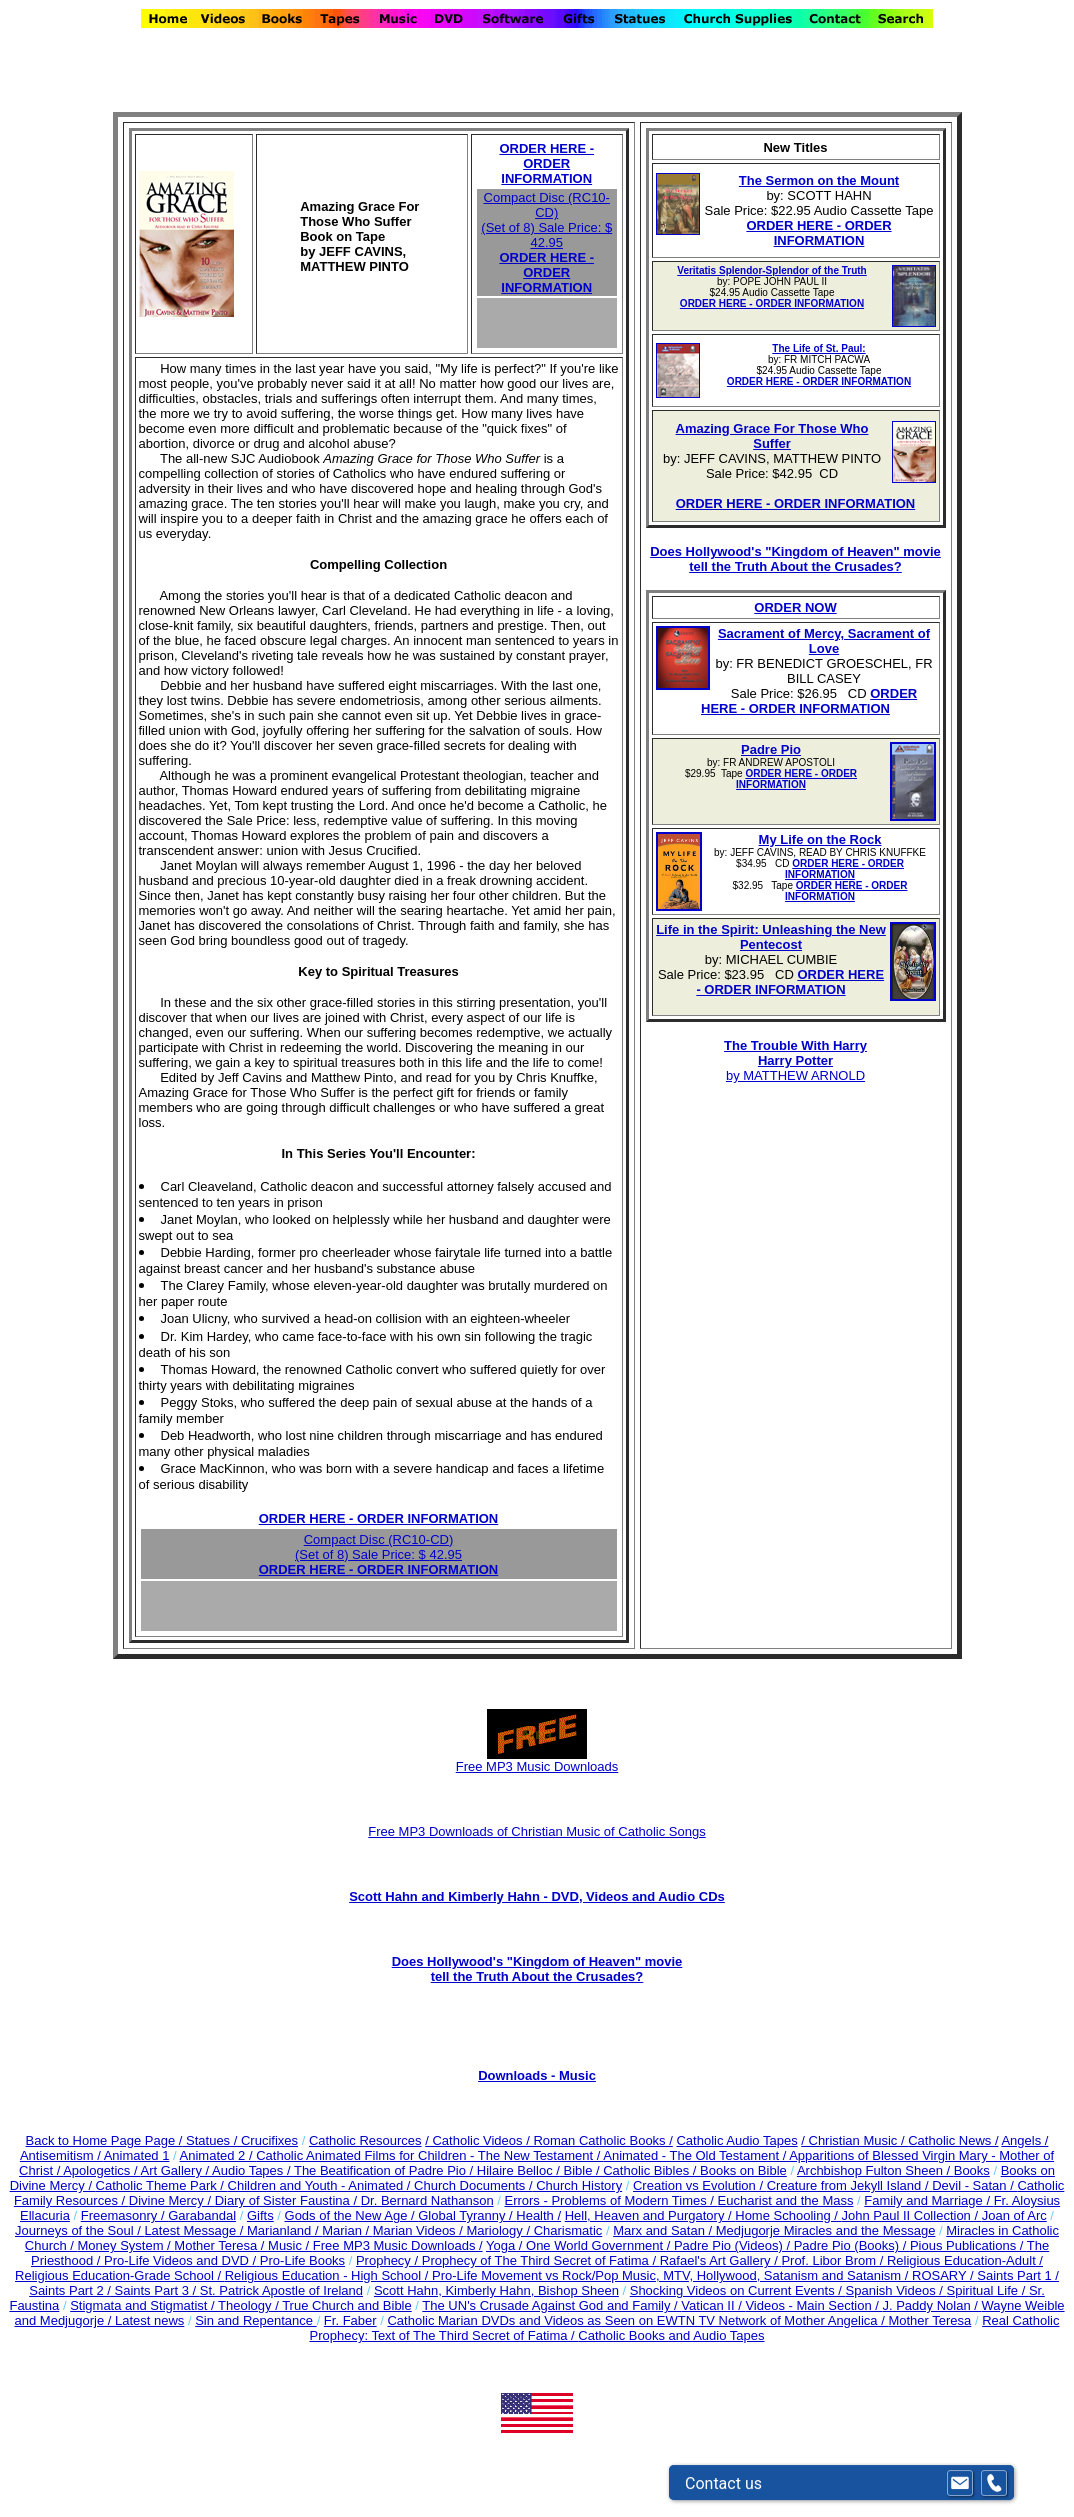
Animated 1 (137, 2155)
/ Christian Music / (854, 2140)
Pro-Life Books (302, 2260)
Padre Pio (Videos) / (734, 2245)
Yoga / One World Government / (580, 2245)
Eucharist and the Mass (786, 2200)
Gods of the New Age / (352, 2215)
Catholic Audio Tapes (736, 2140)
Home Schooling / (788, 2215)
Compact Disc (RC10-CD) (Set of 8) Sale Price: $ (546, 220)
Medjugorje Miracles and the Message (826, 2230)
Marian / (347, 2230)
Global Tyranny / (467, 2215)
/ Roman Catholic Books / (599, 2140)
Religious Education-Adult (961, 2260)
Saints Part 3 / (155, 2290)
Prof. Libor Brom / (833, 2260)
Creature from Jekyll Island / (849, 2185)
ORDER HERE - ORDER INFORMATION (546, 163)
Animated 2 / (218, 2155)
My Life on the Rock (820, 839)
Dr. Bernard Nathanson (427, 2200)
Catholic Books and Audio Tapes (671, 2335)
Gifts (260, 2215)
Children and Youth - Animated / (321, 2185)
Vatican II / (713, 2305)
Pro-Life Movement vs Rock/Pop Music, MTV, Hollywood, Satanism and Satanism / (672, 2275)
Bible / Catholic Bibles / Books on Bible (673, 2170)
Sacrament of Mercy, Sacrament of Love (824, 641)
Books (972, 2170)
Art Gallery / (176, 2170)
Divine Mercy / (172, 2200)
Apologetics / (101, 2170)
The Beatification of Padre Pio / (385, 2170)
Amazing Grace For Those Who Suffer (772, 436)
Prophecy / (389, 2260)
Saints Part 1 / (1018, 2275)
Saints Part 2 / (70, 2290)
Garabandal (202, 2215)
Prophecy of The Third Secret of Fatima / (541, 2260)
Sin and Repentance (255, 2320)
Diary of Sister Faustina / (288, 2200)
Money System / (126, 2245)
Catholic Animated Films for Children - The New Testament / (429, 2155)
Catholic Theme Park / (162, 2185)
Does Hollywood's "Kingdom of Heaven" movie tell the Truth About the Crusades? (795, 559)
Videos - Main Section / (813, 2305)
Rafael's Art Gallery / (721, 2260)
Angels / (1024, 2140)
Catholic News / (953, 2140)
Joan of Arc (1014, 2215)
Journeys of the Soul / (79, 2230)
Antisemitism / (62, 2155)
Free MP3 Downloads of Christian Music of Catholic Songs (536, 1831)
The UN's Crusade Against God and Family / (551, 2305)
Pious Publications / (968, 2245)
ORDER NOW (795, 607)
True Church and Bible (347, 2305)
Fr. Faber (350, 2320)
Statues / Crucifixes (242, 2140)
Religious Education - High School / (328, 2275)
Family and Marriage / (928, 2200)
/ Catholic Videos (475, 2140)
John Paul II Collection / (911, 2215)
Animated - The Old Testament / (696, 2155)
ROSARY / (944, 2275)
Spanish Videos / (896, 2290)
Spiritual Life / (988, 2290)
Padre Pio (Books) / (852, 2245)
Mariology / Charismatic (534, 2230)
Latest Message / (195, 2230)
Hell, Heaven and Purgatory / (650, 2215)
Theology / (250, 2305)
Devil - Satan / (974, 2185)
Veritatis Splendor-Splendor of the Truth (771, 270)
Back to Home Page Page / (104, 2140)
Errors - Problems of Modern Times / (610, 2200)
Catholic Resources (365, 2140)
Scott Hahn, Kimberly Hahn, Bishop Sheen (496, 2290)
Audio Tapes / (253, 2170)
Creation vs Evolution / (700, 2185)
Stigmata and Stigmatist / (144, 2305)
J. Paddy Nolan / (931, 2305)
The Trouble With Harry (795, 1045)
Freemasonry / (124, 2215)
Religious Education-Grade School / (120, 2275)
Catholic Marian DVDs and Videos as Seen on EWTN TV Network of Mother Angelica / (637, 2320)
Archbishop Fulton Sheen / (875, 2170)
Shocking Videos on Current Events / (738, 2290)
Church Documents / (473, 2185)
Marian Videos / (420, 2230)
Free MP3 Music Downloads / (398, 2245)
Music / (290, 2245)
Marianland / (284, 2230)
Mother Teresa (929, 2320)
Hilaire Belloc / (518, 2170)
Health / (538, 2215)
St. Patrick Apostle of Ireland (281, 2290)
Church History (578, 2185)
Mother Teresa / (221, 2245)
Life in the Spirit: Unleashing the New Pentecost (771, 937)
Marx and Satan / (664, 2230)
